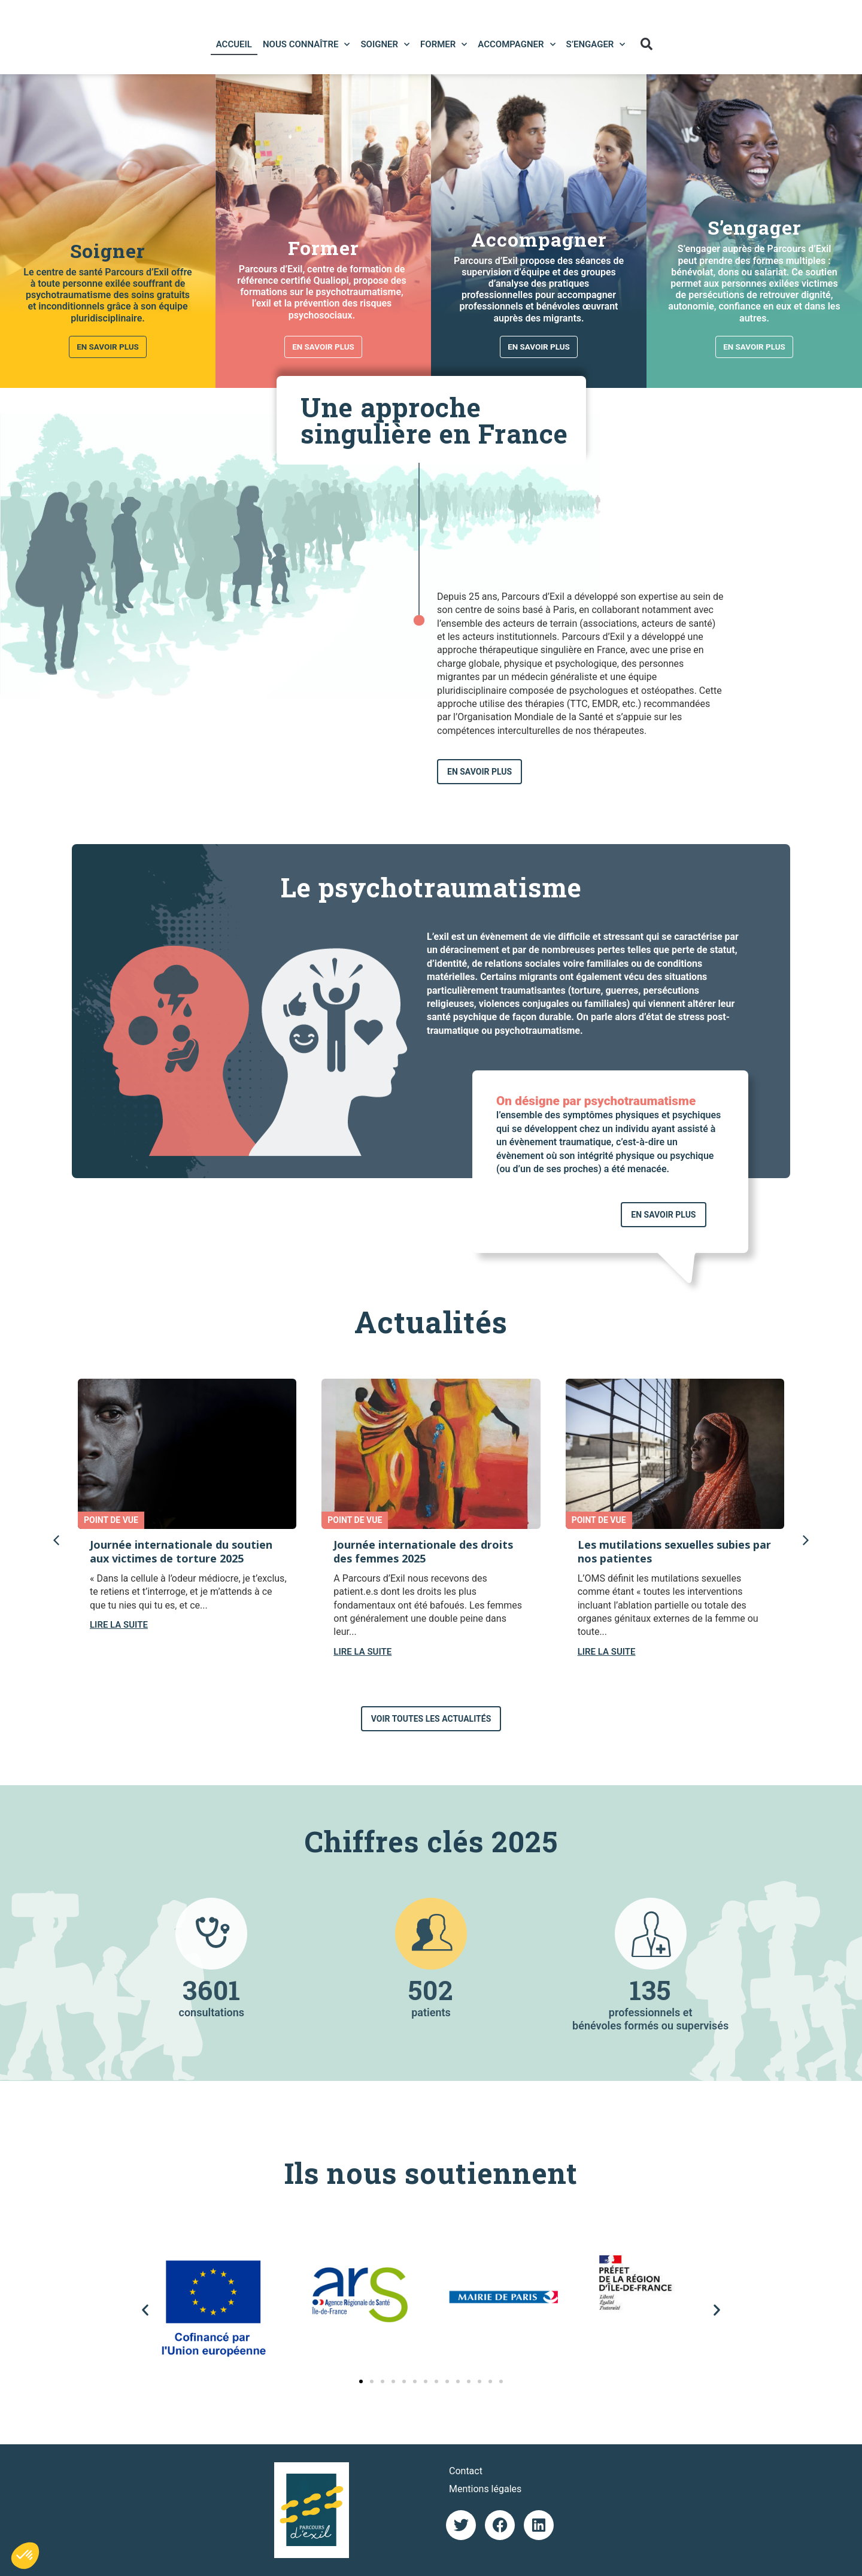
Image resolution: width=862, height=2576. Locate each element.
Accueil (232, 42)
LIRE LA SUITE (119, 1624)
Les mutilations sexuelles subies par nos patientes (674, 1551)
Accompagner (514, 42)
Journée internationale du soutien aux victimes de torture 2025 (181, 1551)
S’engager (593, 42)
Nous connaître (304, 42)
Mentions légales (485, 2489)
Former (441, 42)
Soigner (383, 42)
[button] (644, 42)
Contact (465, 2471)
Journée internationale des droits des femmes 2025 (423, 1551)
